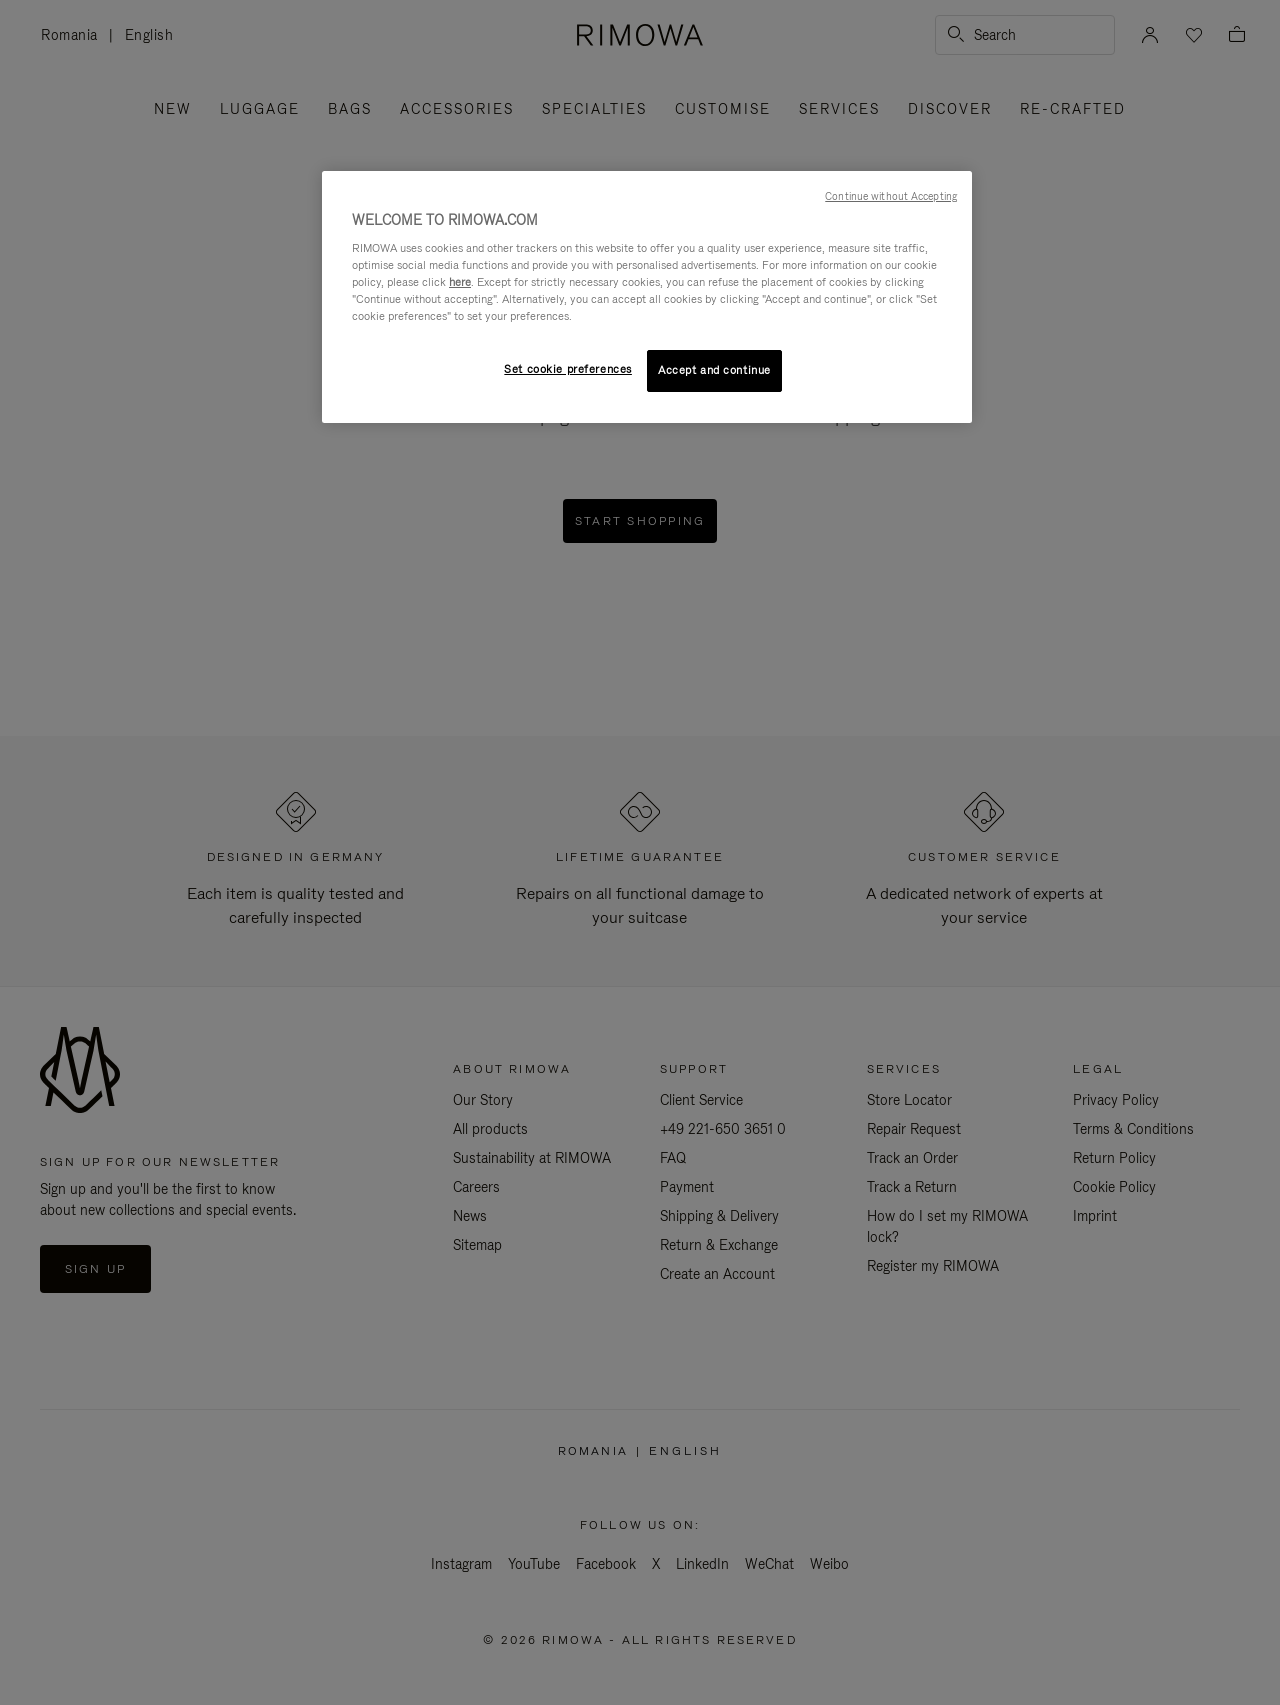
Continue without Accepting (891, 196)
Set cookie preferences (568, 369)
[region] (647, 297)
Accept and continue (714, 370)
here (460, 282)
